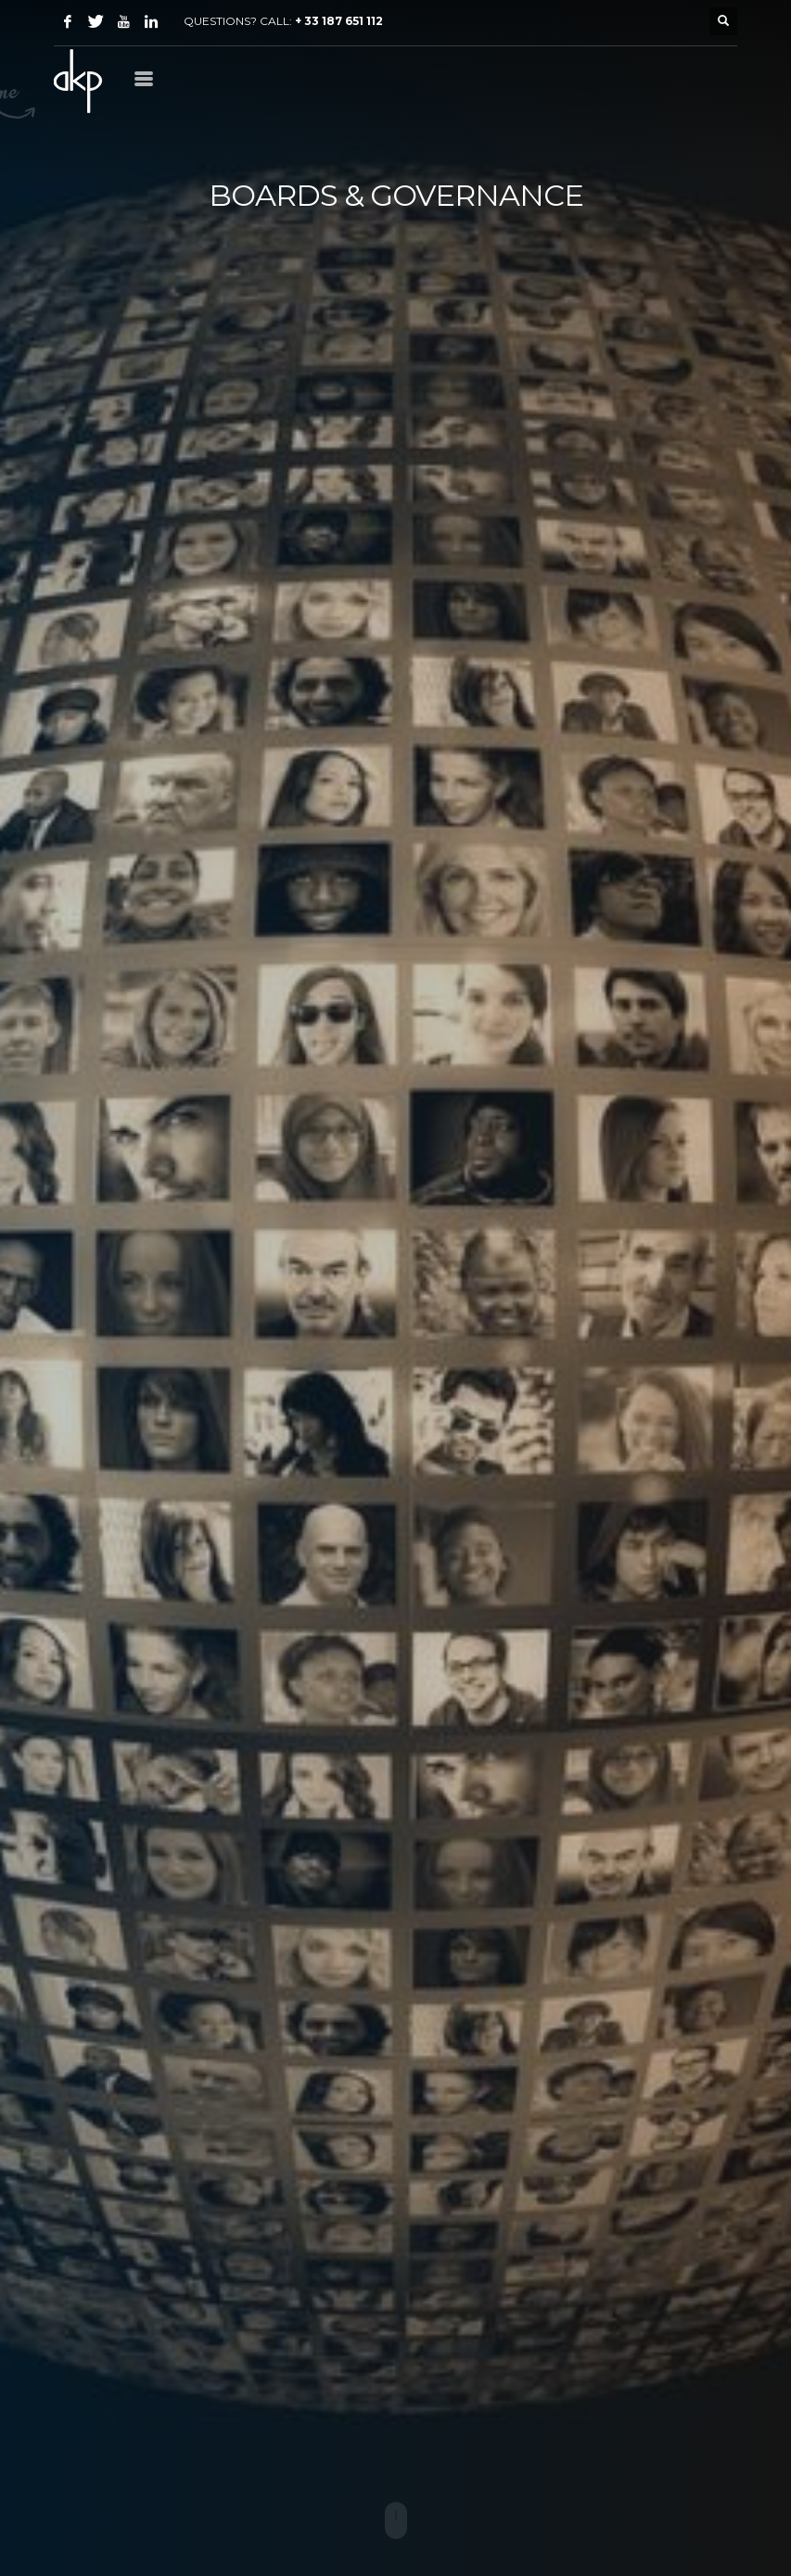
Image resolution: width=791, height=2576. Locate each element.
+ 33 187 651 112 (339, 21)
